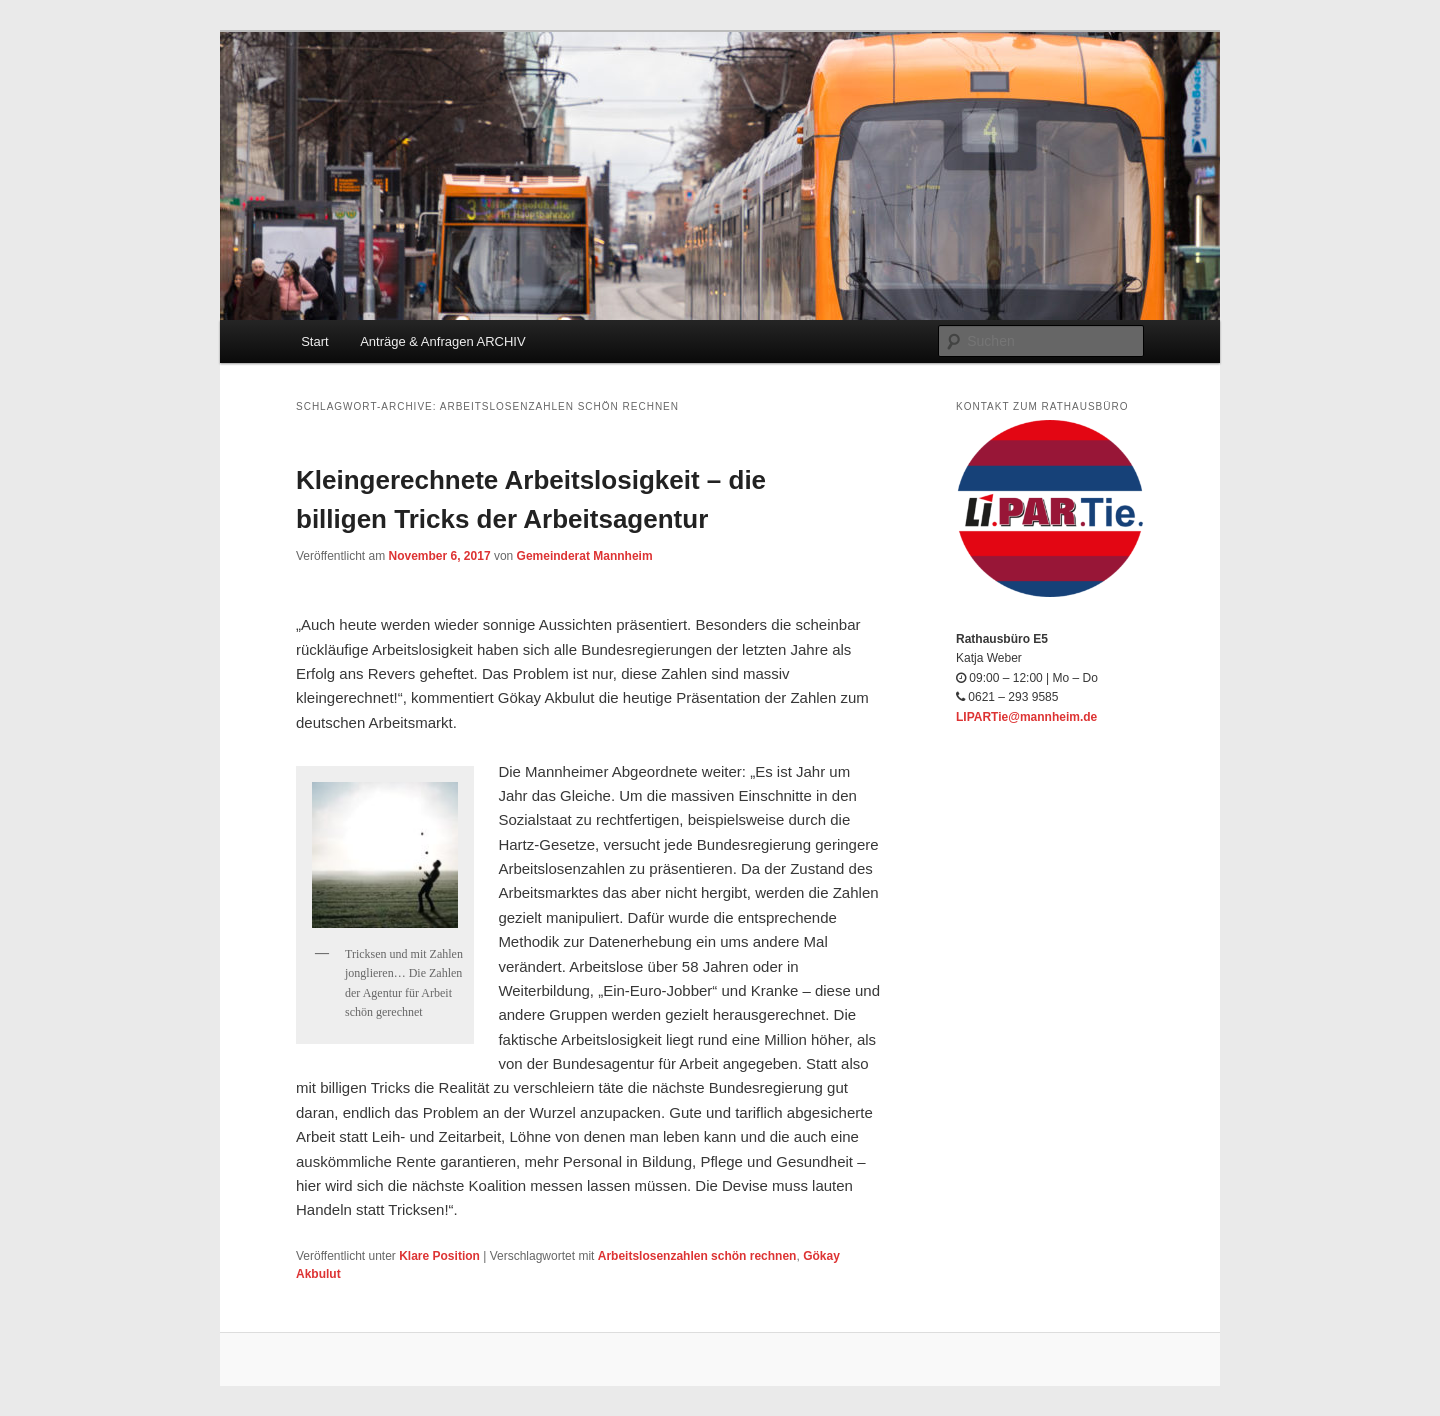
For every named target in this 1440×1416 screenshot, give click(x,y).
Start (314, 341)
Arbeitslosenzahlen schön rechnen (697, 1256)
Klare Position (439, 1256)
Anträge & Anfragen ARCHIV (442, 341)
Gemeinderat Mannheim (585, 556)
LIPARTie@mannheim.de (1026, 717)
